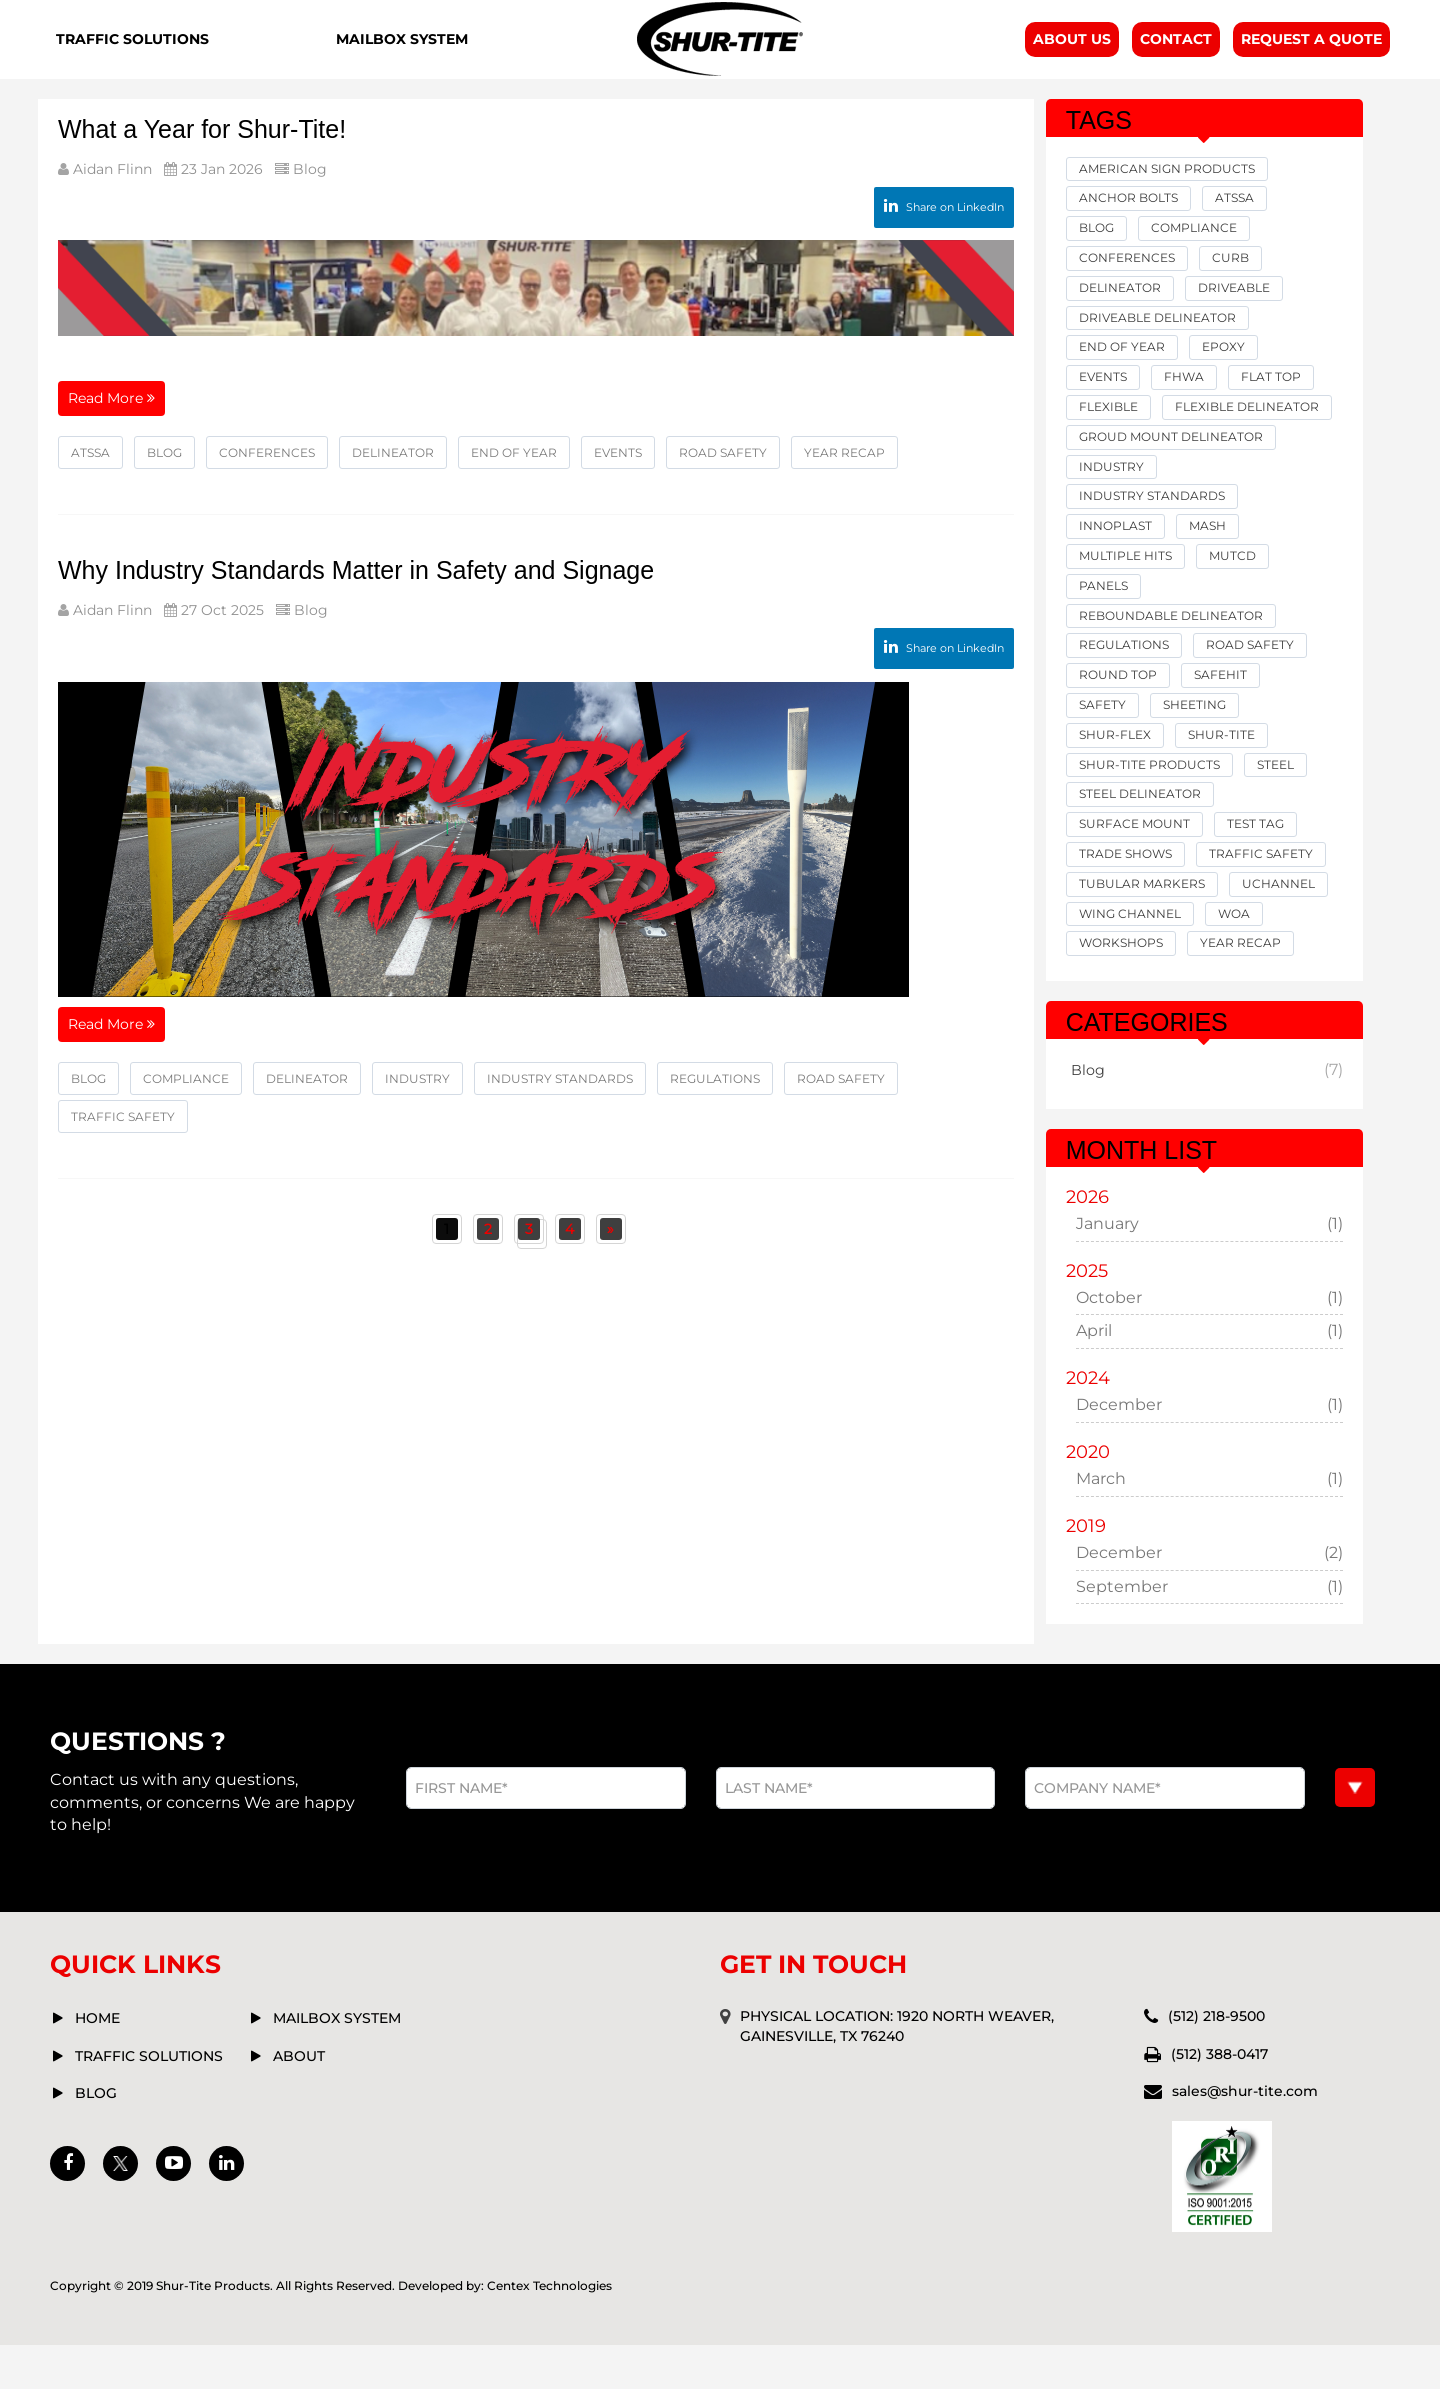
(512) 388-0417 (1219, 2098)
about (299, 2100)
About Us (1072, 60)
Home (97, 2062)
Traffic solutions (149, 2100)
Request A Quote (1311, 60)
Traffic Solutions (126, 61)
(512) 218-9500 (1216, 2060)
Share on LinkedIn (944, 249)
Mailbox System (400, 61)
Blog (305, 212)
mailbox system (337, 2062)
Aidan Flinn (111, 212)
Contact (1176, 60)
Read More (111, 436)
